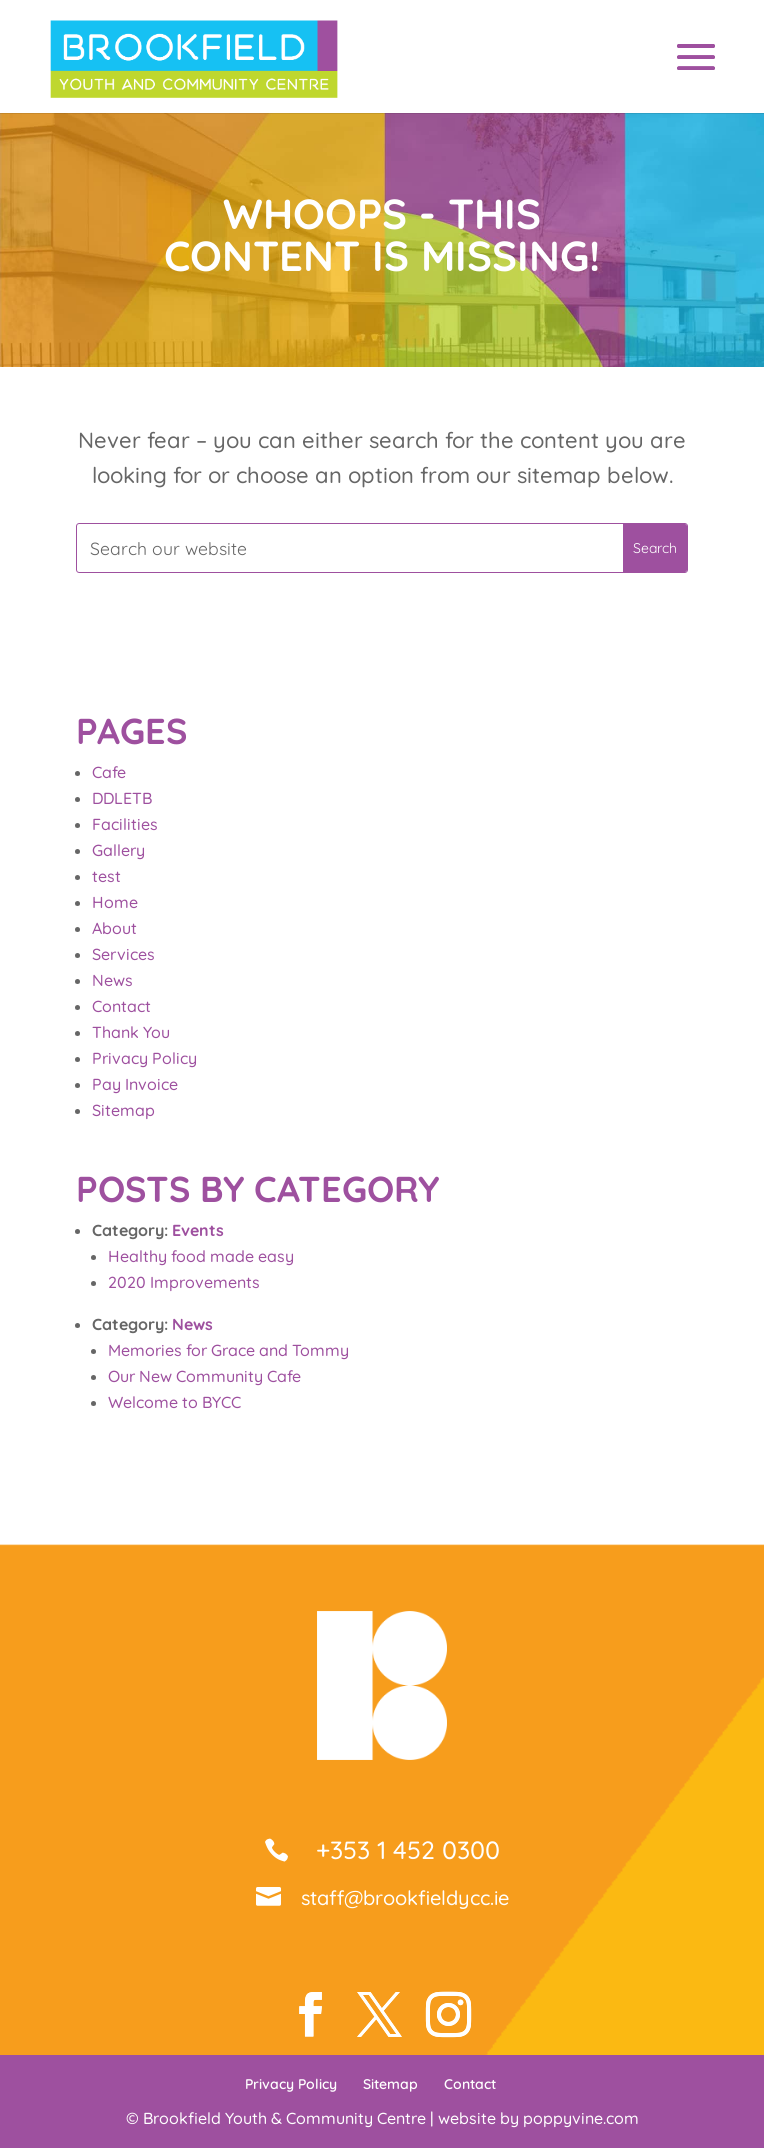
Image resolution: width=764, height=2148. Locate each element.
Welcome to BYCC (174, 1402)
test (106, 876)
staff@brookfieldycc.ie (405, 1897)
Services (123, 954)
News (112, 980)
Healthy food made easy (201, 1256)
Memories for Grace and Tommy (228, 1350)
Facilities (125, 824)
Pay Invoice (135, 1084)
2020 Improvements (184, 1282)
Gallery (118, 850)
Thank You (131, 1032)
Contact (121, 1006)
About (114, 928)
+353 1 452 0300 (404, 1849)
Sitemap (123, 1110)
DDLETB (122, 798)
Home (115, 902)
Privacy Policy (144, 1058)
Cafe (109, 772)
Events (198, 1230)
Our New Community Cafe (204, 1376)
